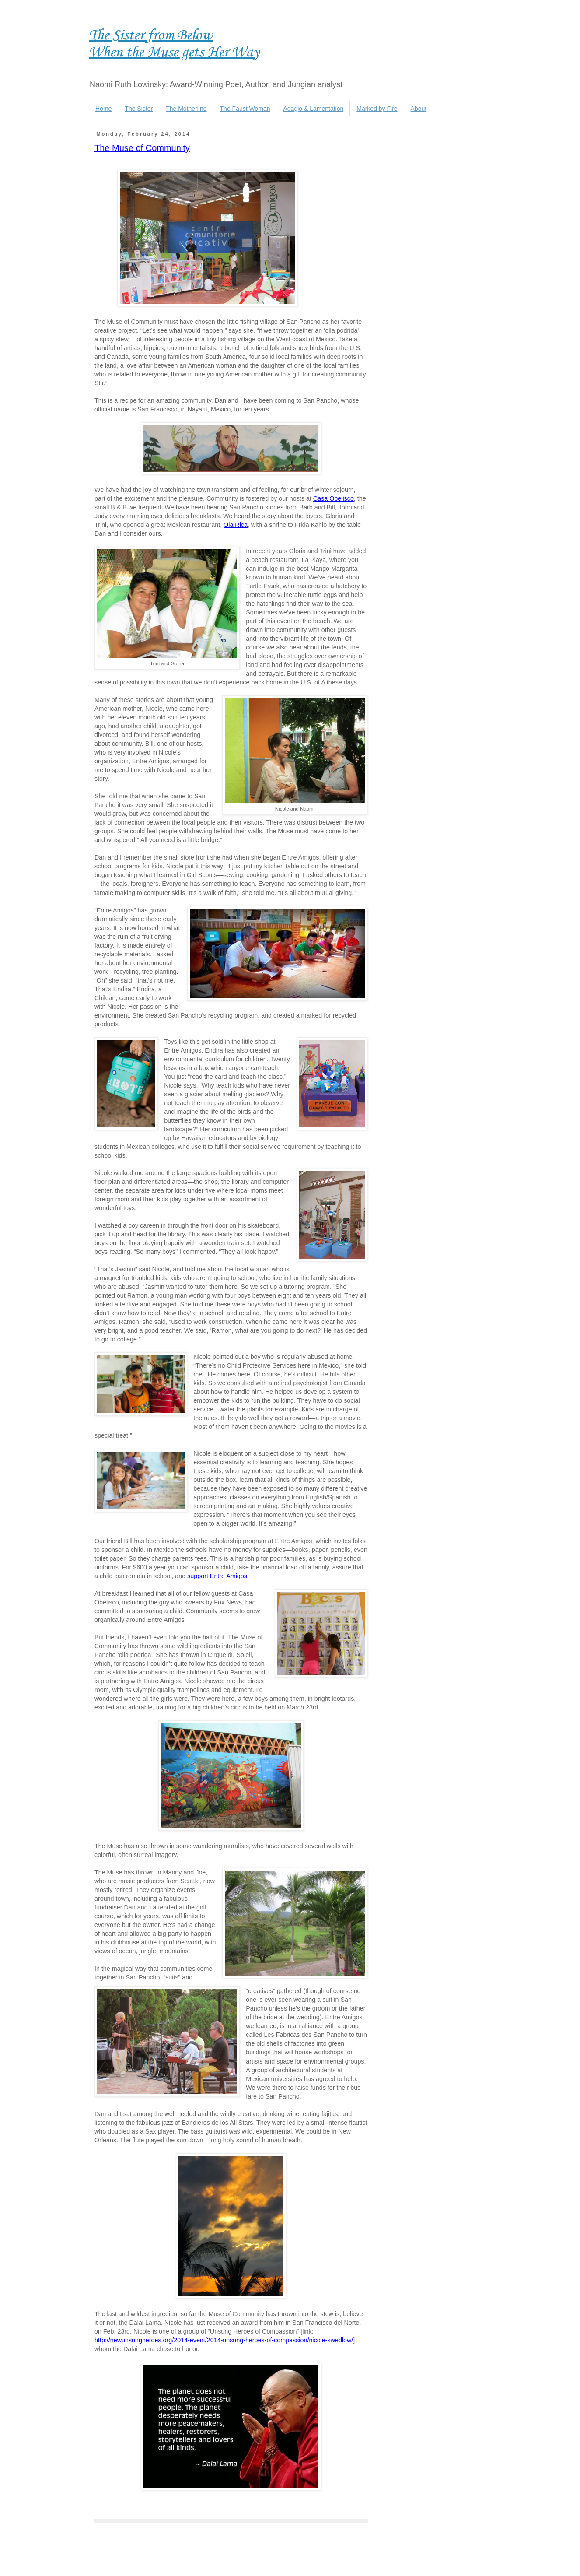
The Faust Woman (245, 108)
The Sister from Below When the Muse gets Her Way (174, 44)
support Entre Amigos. (218, 1575)
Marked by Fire (376, 108)
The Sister (139, 108)
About (419, 108)
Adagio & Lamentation (313, 108)
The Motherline (186, 108)
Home (103, 108)
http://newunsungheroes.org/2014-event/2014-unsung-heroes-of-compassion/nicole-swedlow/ (223, 2340)
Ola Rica (236, 524)
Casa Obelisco (333, 498)
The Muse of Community (142, 148)
